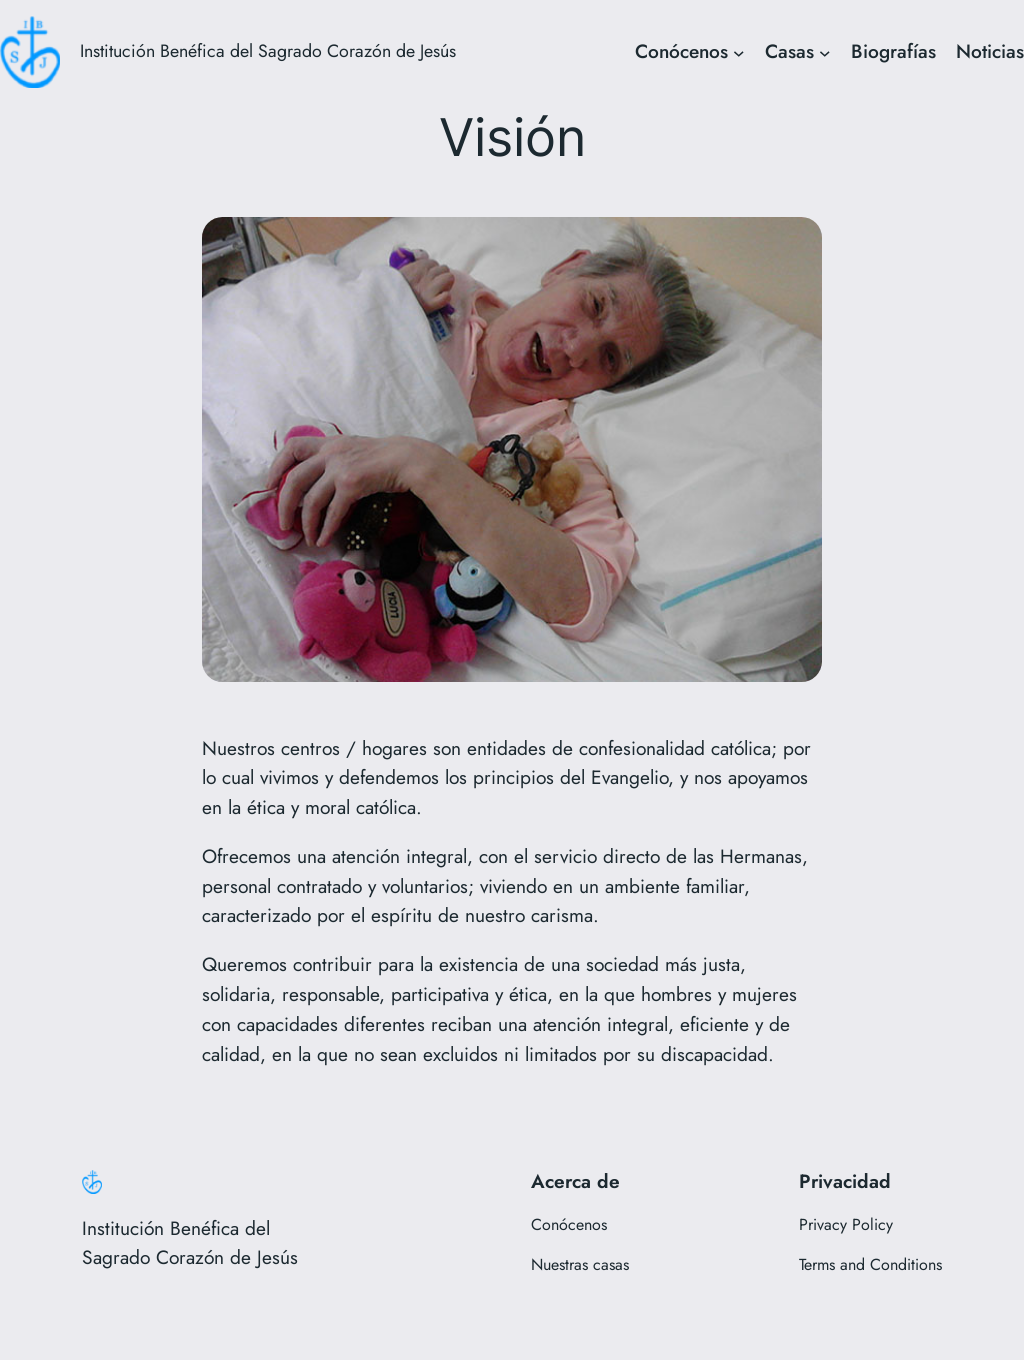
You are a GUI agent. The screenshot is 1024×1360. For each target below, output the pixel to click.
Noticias (990, 51)
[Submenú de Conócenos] (739, 52)
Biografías (893, 51)
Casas (789, 51)
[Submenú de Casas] (825, 52)
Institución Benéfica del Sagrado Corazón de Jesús (268, 51)
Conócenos (681, 51)
